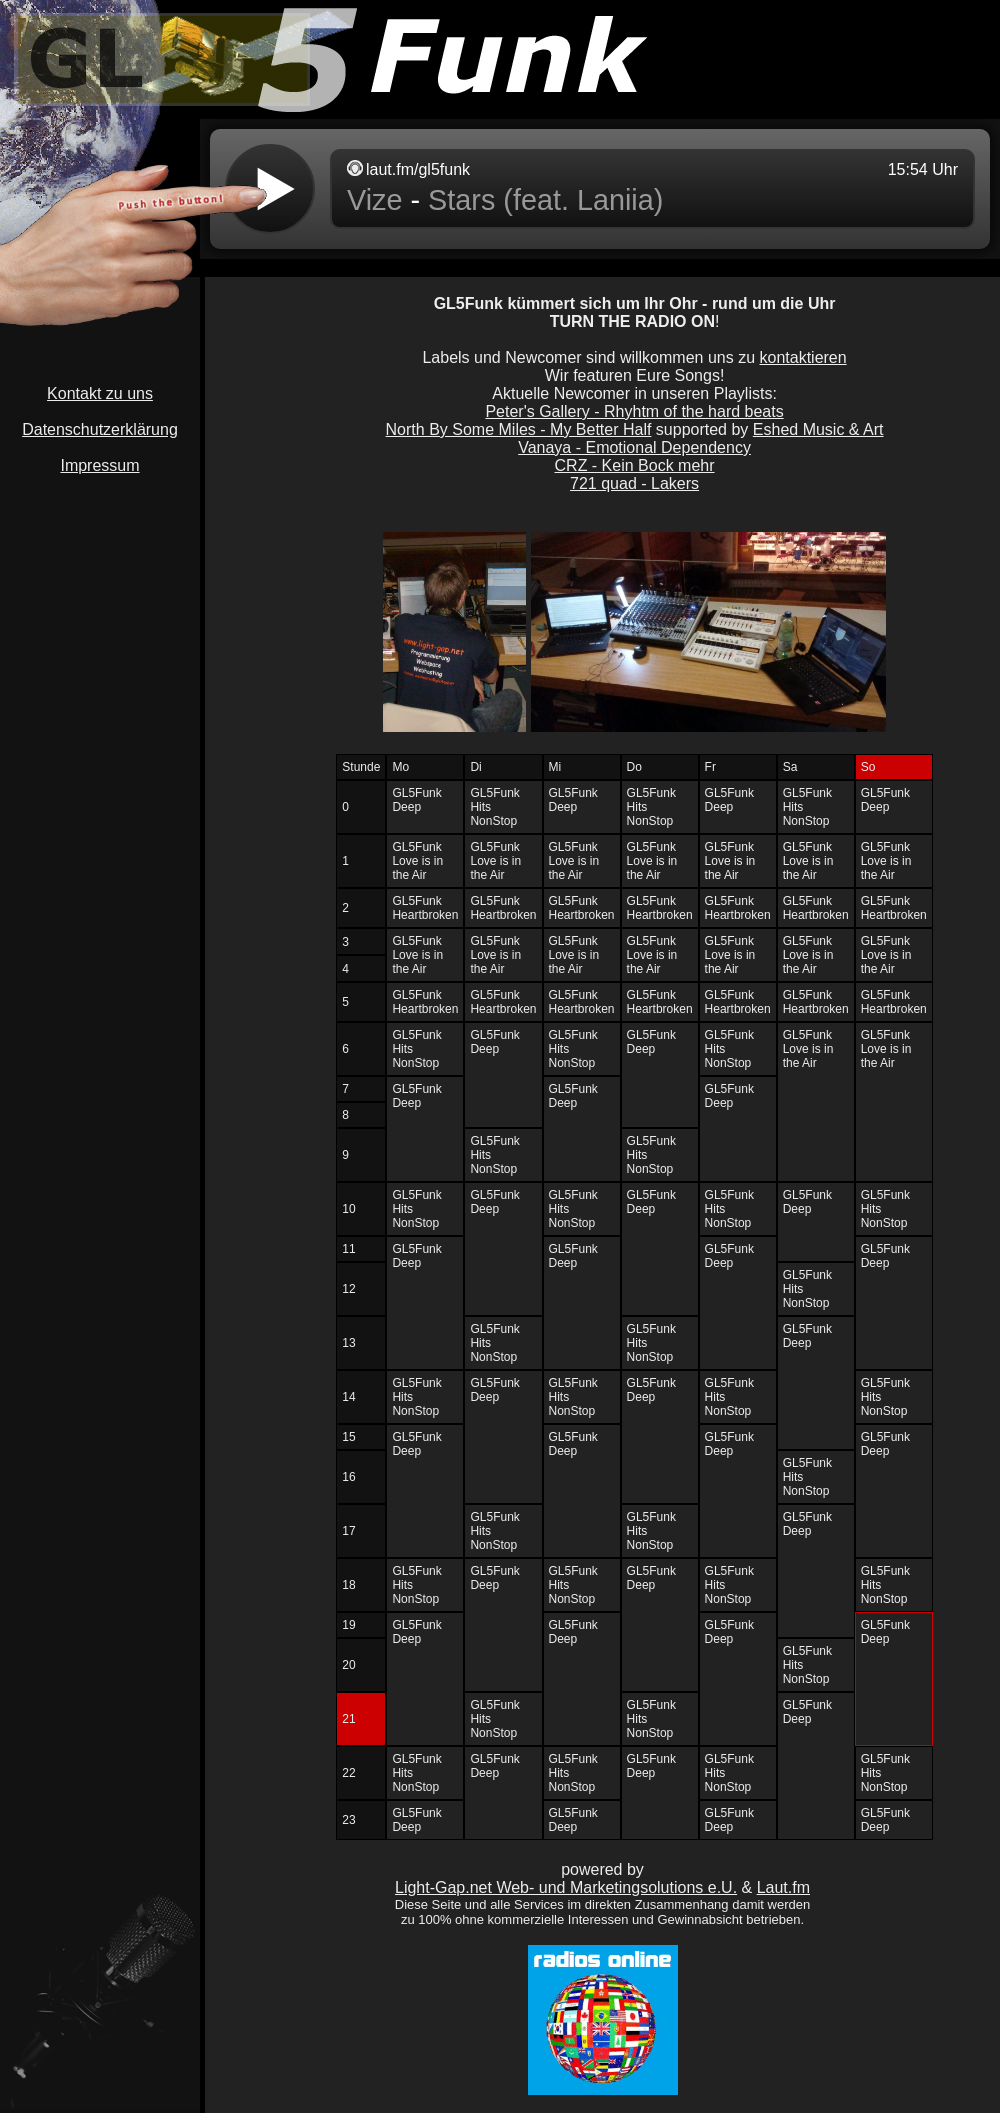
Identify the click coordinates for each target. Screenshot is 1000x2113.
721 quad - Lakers (634, 483)
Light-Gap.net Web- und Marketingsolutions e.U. (566, 1887)
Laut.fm (783, 1887)
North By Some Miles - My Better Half (519, 429)
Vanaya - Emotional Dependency (634, 447)
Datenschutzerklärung (100, 429)
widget (600, 189)
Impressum (99, 465)
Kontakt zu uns (100, 393)
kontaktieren (802, 357)
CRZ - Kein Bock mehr (635, 465)
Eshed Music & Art (818, 429)
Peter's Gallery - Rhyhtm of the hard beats (634, 411)
